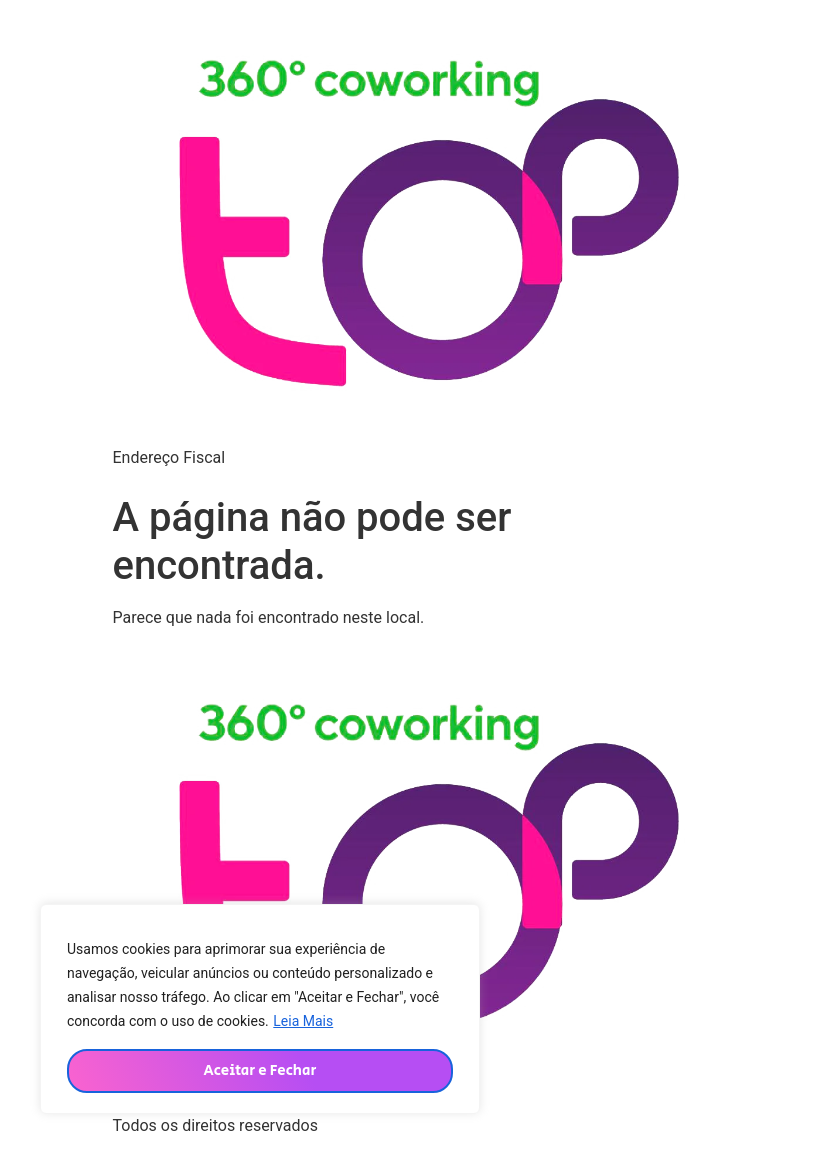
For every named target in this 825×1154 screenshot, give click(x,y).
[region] (260, 1009)
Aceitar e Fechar (259, 1070)
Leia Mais (303, 1021)
